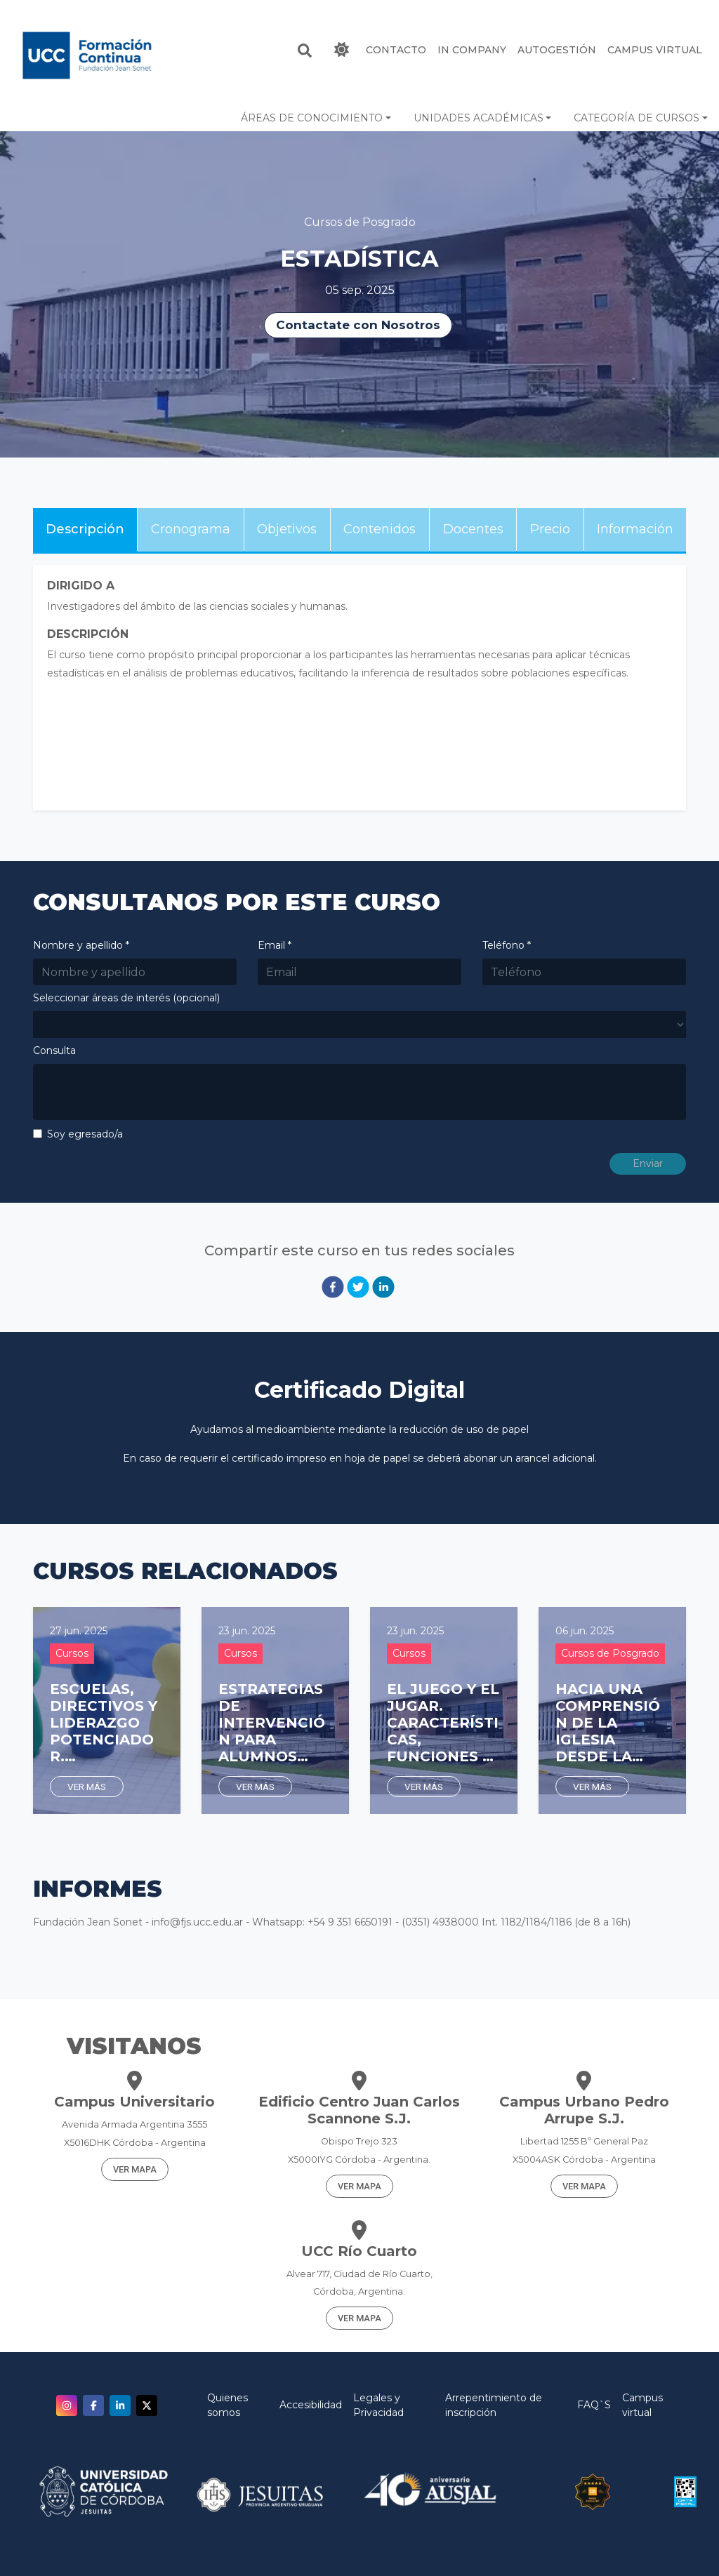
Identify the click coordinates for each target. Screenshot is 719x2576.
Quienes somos (227, 2405)
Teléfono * (506, 945)
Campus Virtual (654, 50)
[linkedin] (383, 1287)
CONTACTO (396, 50)
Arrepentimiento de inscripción (493, 2405)
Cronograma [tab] (190, 529)
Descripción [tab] (85, 529)
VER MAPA (135, 2169)
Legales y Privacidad (378, 2405)
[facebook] (333, 1287)
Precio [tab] (550, 529)
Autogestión (556, 50)
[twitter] (358, 1287)
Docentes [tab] (473, 529)
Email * (274, 945)
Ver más (86, 1786)
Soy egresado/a (85, 1134)
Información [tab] (635, 529)
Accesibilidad (310, 2404)
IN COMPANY (471, 50)
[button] (316, 118)
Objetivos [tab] (287, 529)
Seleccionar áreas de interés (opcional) (126, 998)
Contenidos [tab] (379, 529)
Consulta (54, 1050)
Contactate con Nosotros (358, 325)
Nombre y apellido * (81, 945)
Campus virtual (642, 2405)
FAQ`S (594, 2404)
